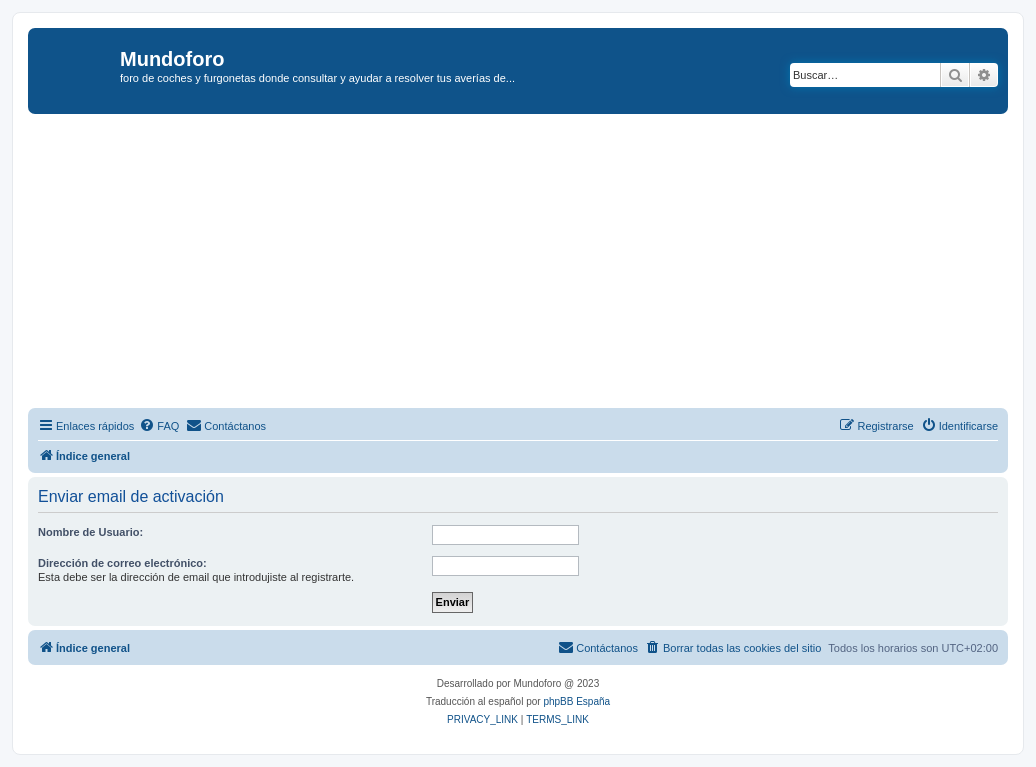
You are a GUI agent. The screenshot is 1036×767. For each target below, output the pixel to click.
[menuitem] (159, 426)
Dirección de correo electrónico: (122, 563)
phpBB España (576, 701)
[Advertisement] (532, 264)
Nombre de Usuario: (90, 532)
